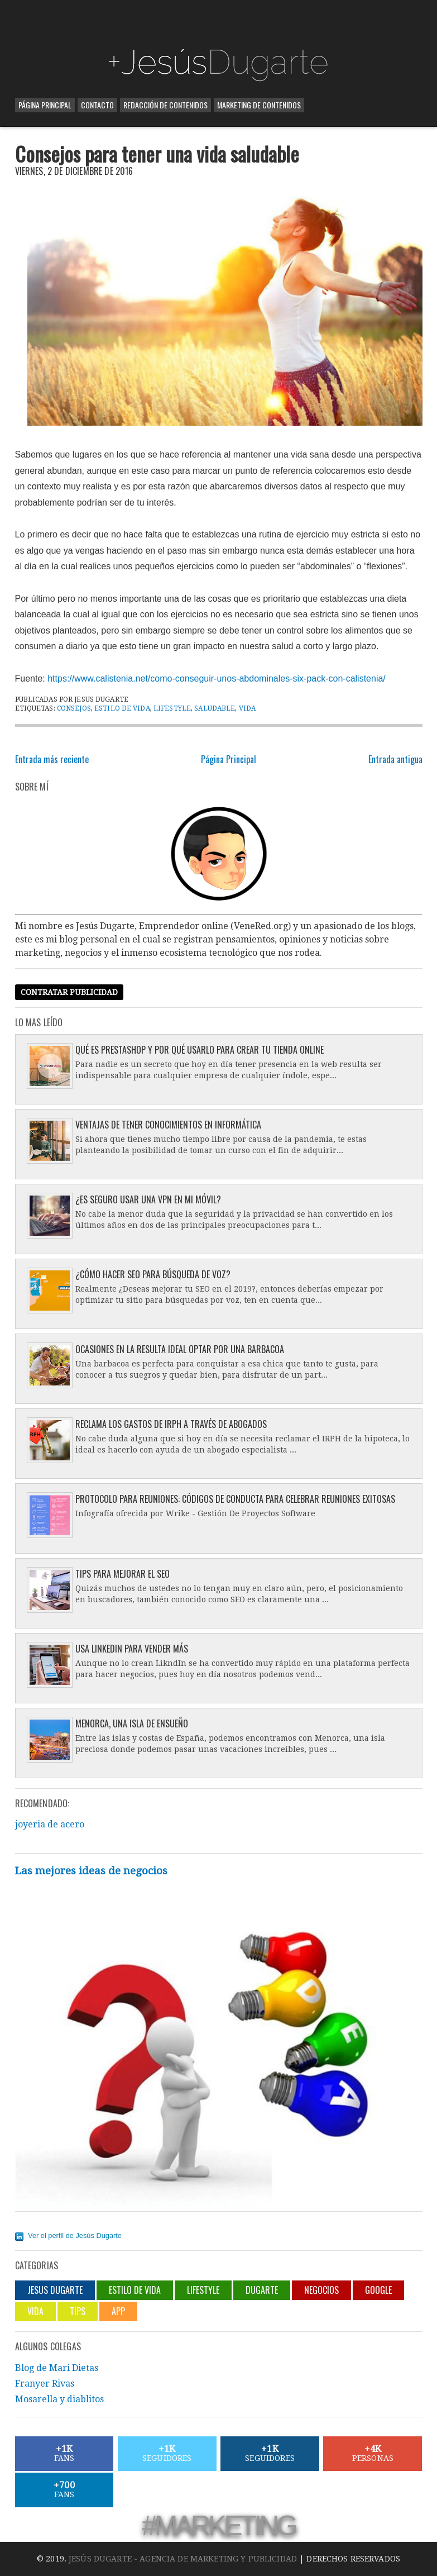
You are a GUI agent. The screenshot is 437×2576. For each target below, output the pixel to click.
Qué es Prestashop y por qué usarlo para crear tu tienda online (199, 1049)
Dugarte (262, 2290)
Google (378, 2290)
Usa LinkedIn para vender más (131, 1648)
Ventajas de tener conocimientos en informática (168, 1124)
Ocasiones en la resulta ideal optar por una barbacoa (179, 1349)
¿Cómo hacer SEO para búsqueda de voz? (152, 1274)
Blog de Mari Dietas (56, 2368)
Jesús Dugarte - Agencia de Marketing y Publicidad (183, 2558)
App (118, 2311)
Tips (77, 2311)
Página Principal (44, 105)
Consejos (74, 708)
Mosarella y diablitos (59, 2399)
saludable (214, 708)
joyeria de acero (49, 1824)
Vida (247, 708)
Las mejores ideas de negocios (91, 1871)
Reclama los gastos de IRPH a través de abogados (171, 1424)
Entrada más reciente (52, 759)
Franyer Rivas (44, 2383)
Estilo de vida (122, 708)
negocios (321, 2290)
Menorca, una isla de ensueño (131, 1723)
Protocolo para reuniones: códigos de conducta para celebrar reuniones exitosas (235, 1499)
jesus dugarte (55, 2290)
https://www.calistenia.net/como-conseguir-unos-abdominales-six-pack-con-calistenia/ (216, 678)
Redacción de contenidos (165, 105)
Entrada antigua (395, 759)
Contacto (97, 105)
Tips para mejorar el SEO (122, 1573)
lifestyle (172, 708)
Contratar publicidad (69, 992)
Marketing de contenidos (259, 105)
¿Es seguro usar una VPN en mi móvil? (148, 1199)
